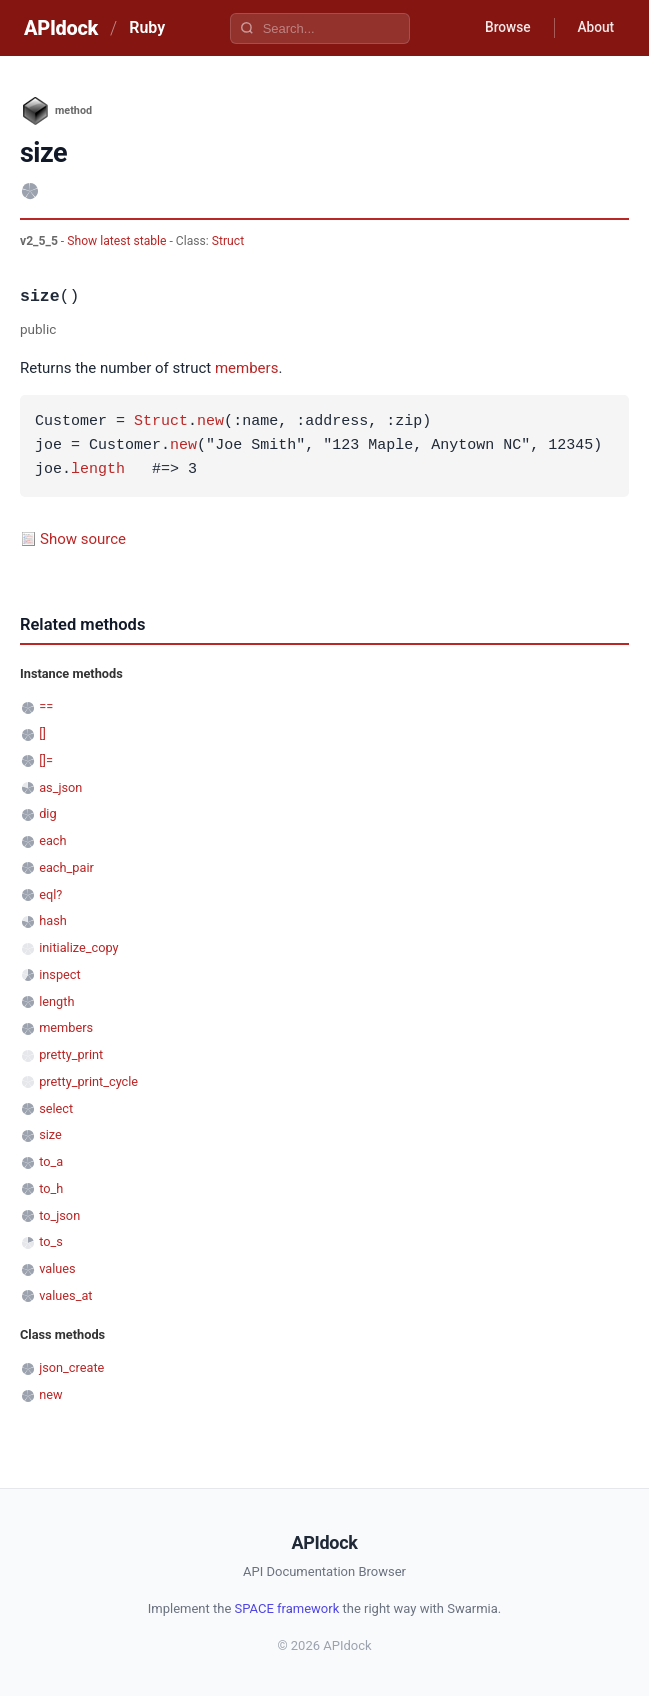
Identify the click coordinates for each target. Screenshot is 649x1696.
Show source (83, 539)
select (56, 1108)
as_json (60, 787)
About (594, 28)
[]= (46, 760)
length (98, 470)
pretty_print (71, 1054)
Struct (228, 241)
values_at (65, 1295)
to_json (59, 1215)
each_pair (66, 867)
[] (42, 733)
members (246, 368)
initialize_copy (78, 947)
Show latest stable (118, 241)
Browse (503, 28)
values (57, 1268)
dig (47, 813)
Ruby (147, 27)
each (52, 840)
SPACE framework (287, 1608)
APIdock (61, 28)
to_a (51, 1161)
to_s (51, 1241)
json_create (71, 1367)
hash (53, 920)
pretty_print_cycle (88, 1081)
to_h (51, 1188)
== (46, 706)
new (210, 422)
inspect (60, 974)
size (50, 1134)
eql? (50, 894)
